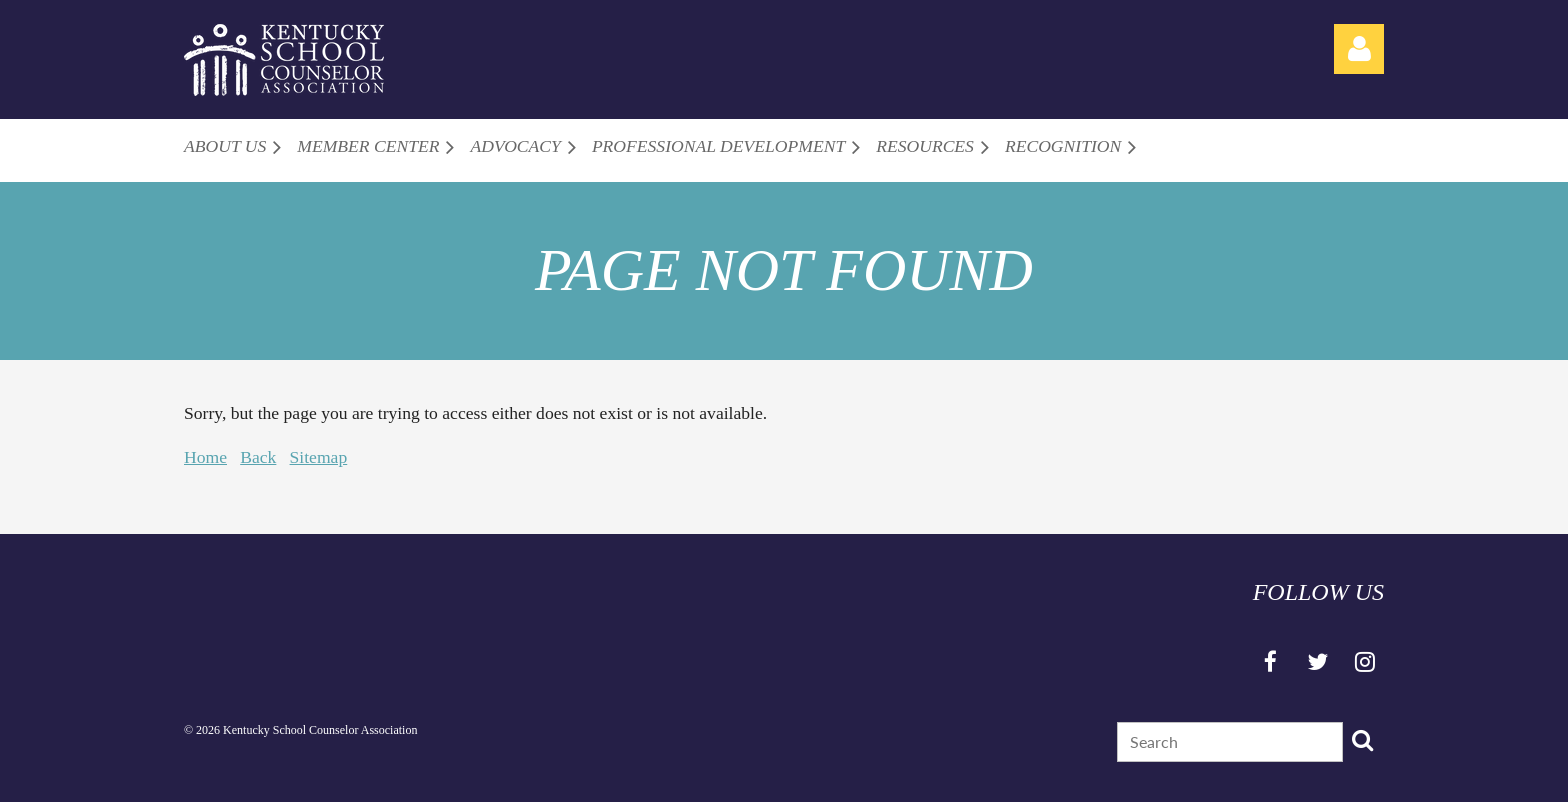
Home (205, 457)
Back (258, 457)
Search (1362, 740)
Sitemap (319, 457)
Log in (1359, 49)
